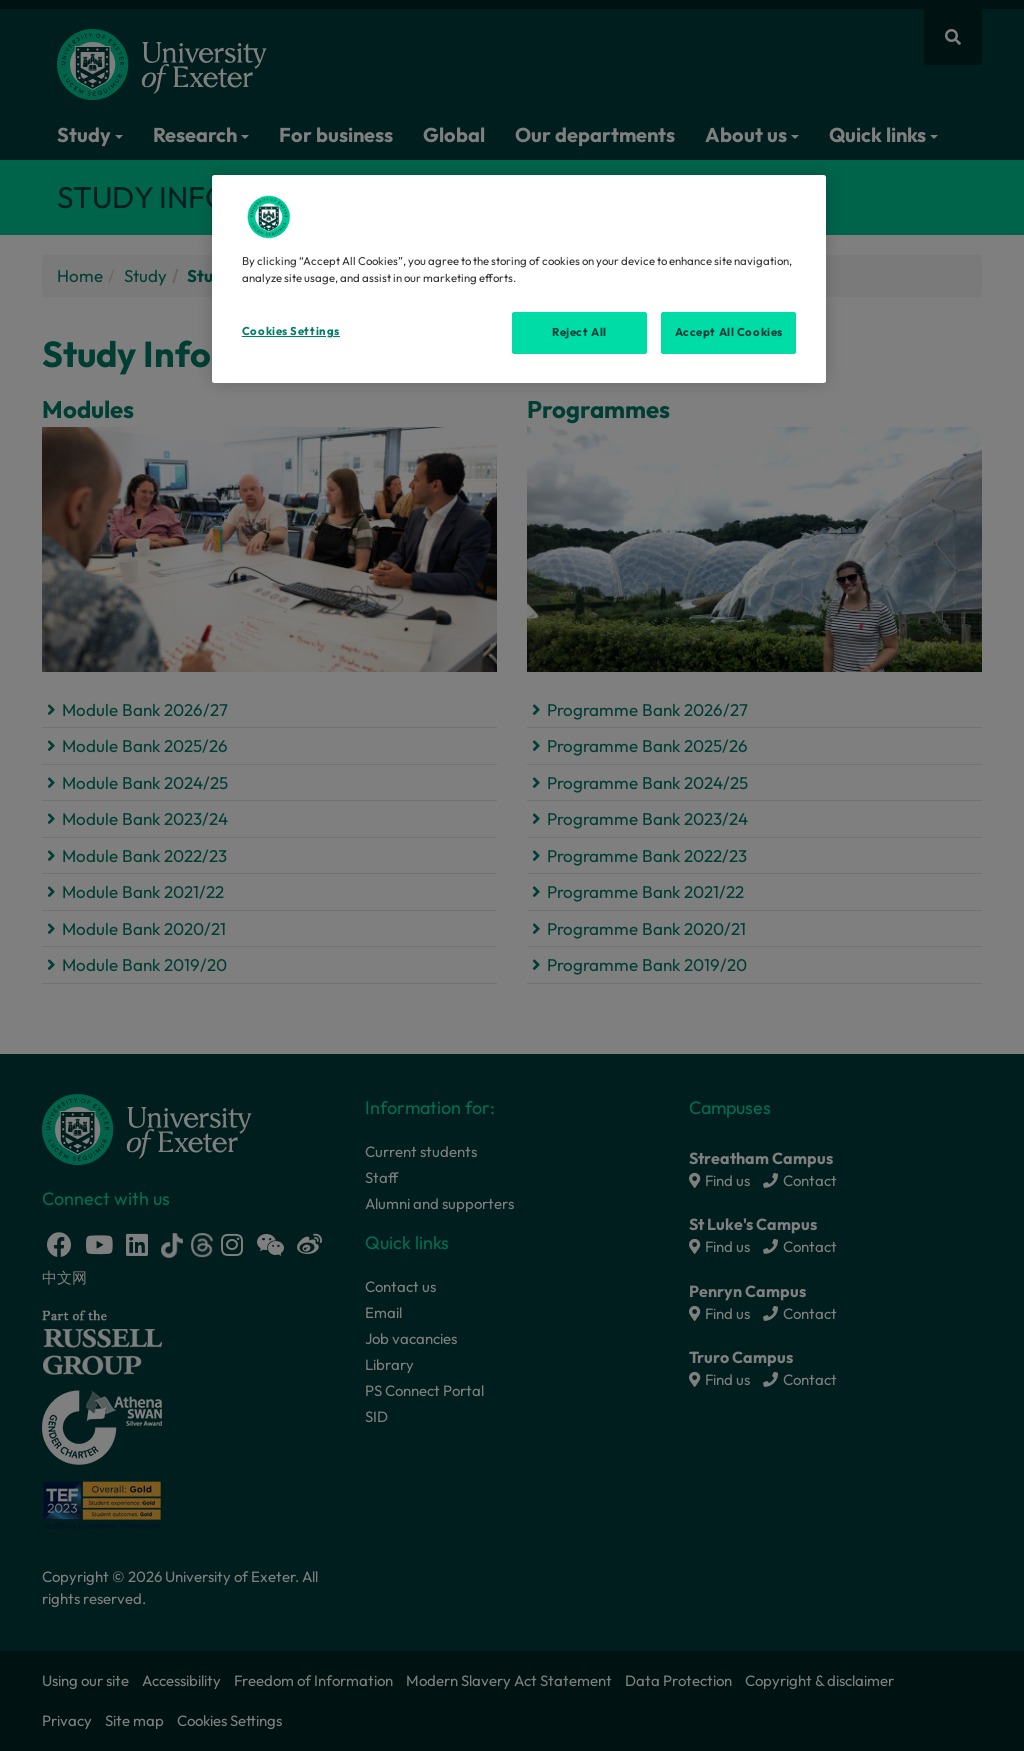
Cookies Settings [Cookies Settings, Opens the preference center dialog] (291, 331)
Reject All (579, 332)
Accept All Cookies (729, 332)
